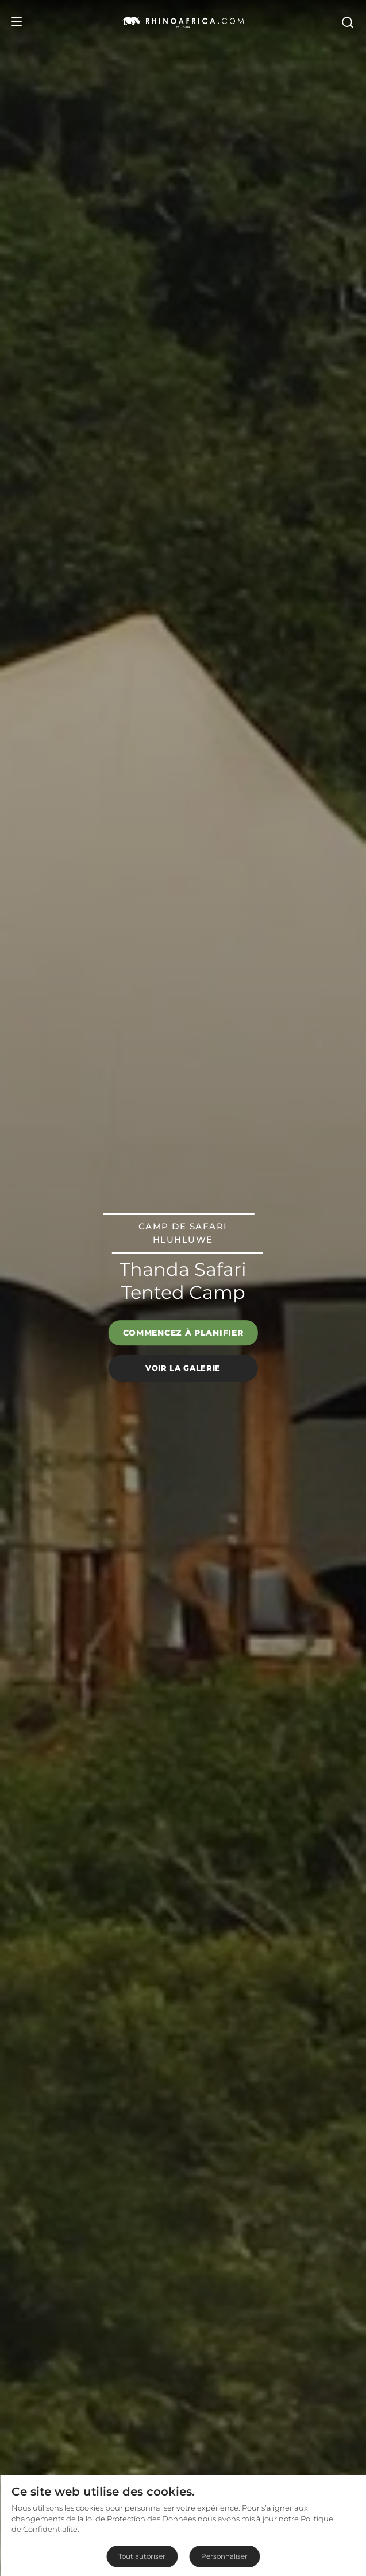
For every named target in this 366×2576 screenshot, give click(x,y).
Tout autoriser (141, 2556)
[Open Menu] (16, 21)
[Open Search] (347, 22)
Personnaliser (224, 2556)
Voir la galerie (183, 1367)
